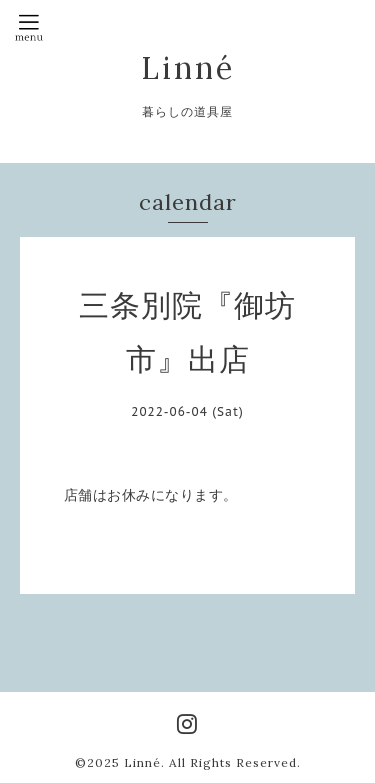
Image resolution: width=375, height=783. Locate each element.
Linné (188, 68)
